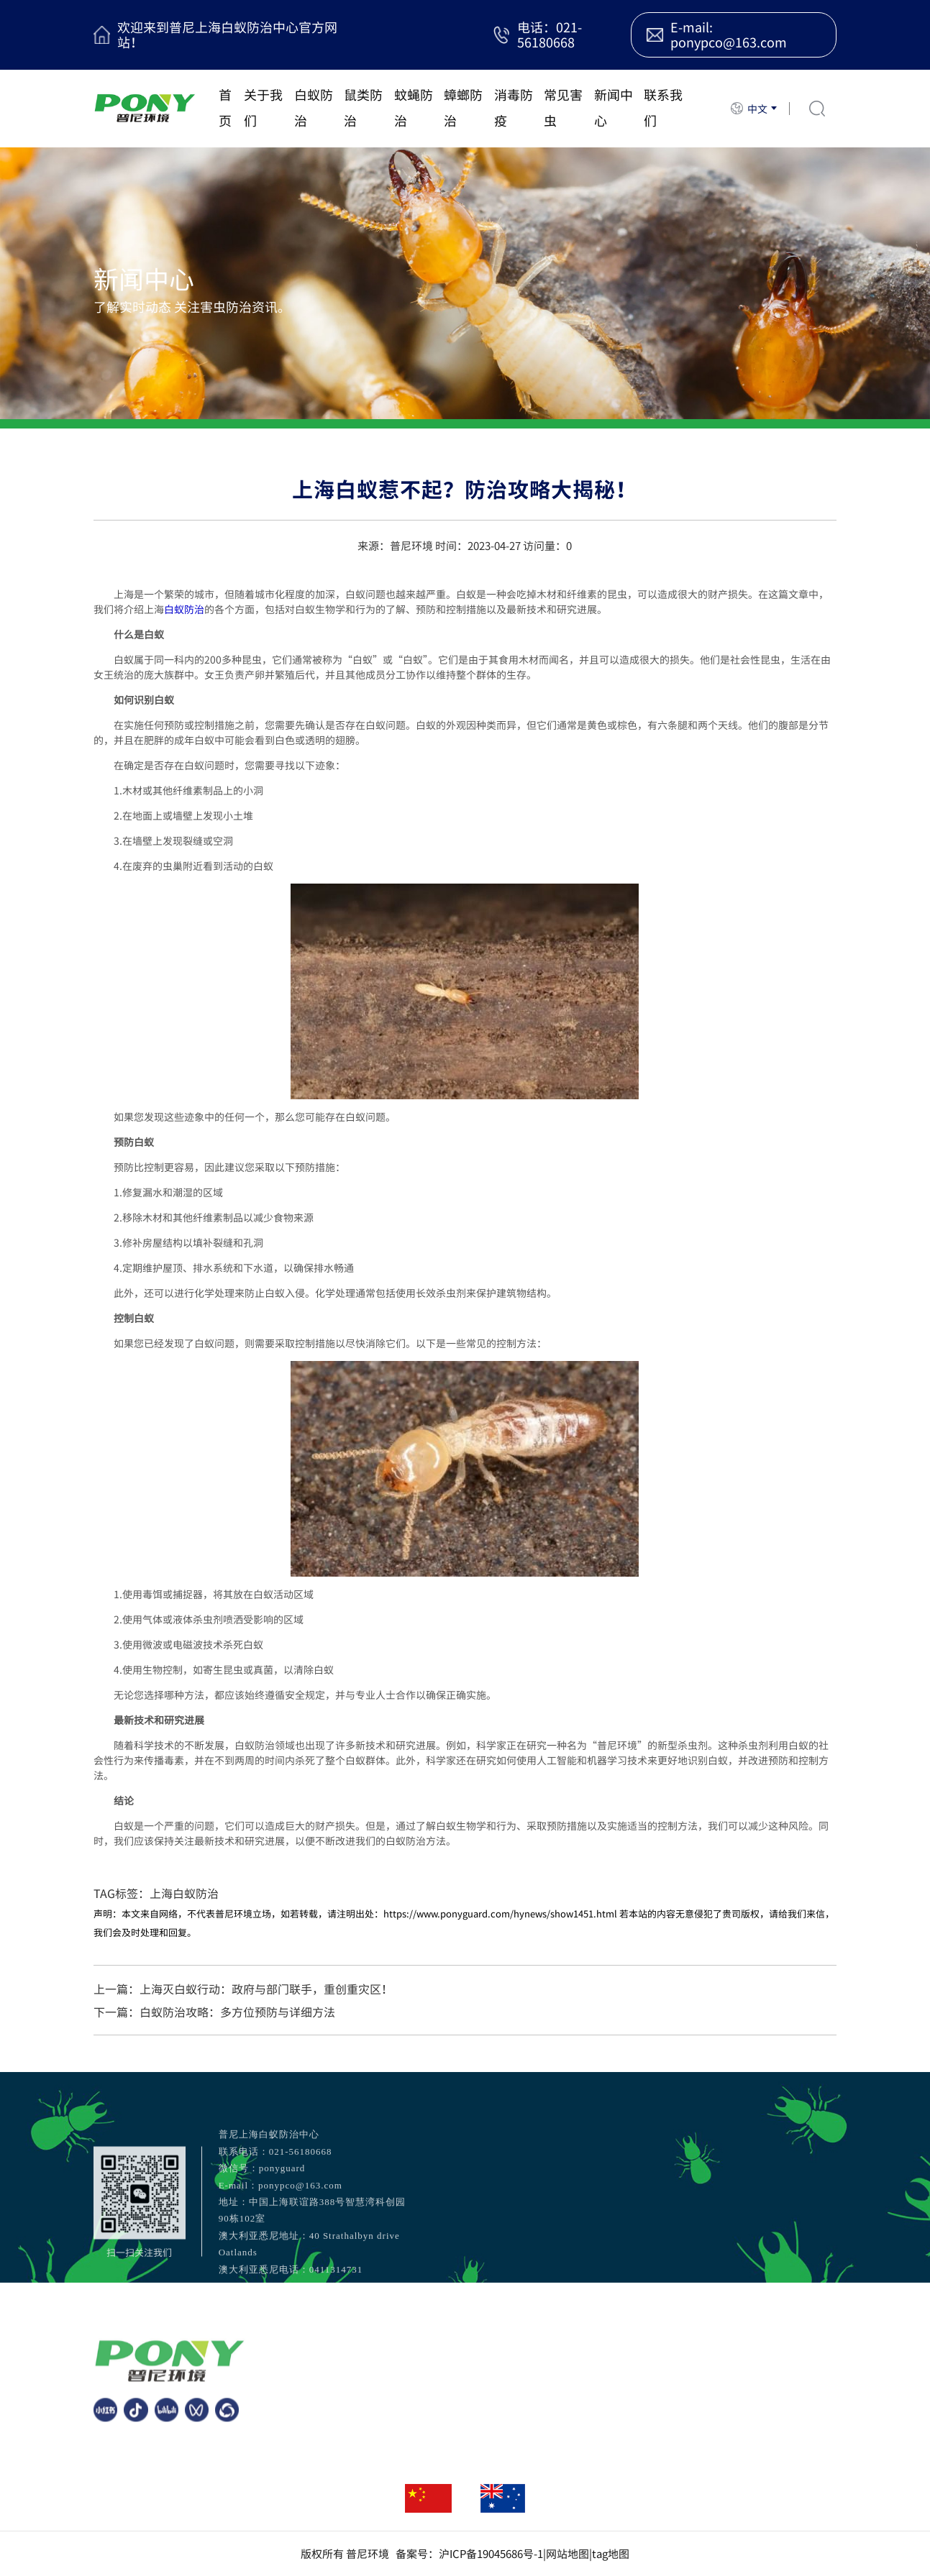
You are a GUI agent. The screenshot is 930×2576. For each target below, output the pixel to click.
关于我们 (263, 107)
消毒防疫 (513, 107)
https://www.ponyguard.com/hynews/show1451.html (500, 1913)
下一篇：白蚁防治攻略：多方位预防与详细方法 (214, 2011)
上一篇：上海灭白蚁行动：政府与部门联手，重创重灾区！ (243, 1988)
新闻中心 (613, 107)
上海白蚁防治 (184, 1893)
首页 (225, 107)
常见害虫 (563, 107)
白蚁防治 (313, 107)
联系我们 (663, 107)
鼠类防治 (363, 107)
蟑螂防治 (463, 107)
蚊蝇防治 (413, 107)
